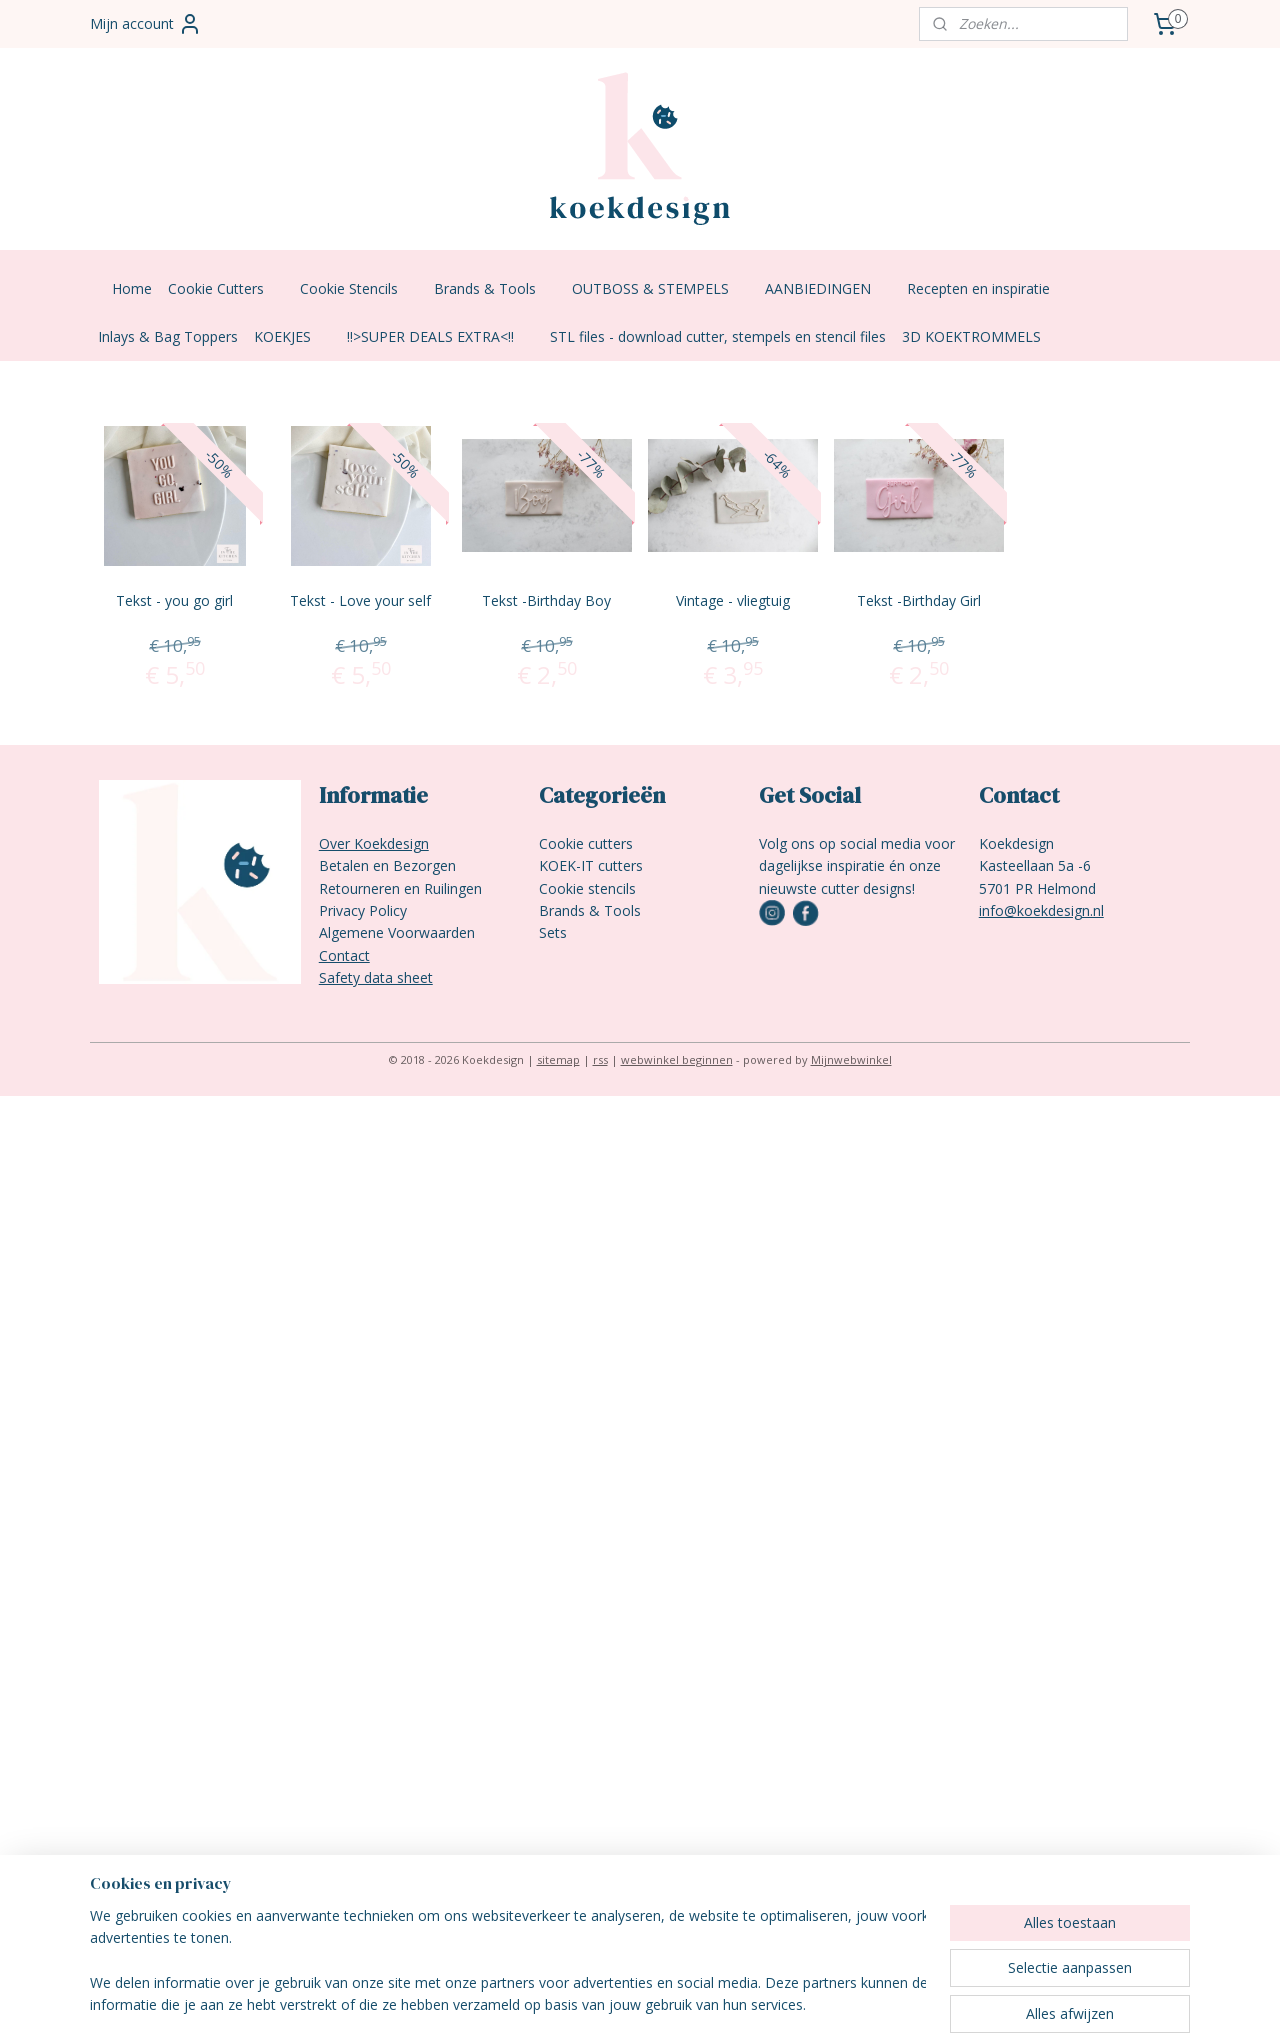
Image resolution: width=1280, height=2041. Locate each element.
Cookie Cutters (226, 288)
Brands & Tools (495, 288)
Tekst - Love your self (360, 600)
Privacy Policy (363, 910)
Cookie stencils (587, 888)
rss (600, 1059)
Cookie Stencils (359, 288)
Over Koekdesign (374, 843)
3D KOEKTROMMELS (971, 336)
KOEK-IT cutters (591, 865)
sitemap (558, 1059)
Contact (344, 955)
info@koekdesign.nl (1041, 910)
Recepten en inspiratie (988, 288)
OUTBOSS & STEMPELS (660, 288)
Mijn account (146, 24)
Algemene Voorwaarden (397, 932)
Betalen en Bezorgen (387, 865)
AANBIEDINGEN (828, 288)
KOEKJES (292, 336)
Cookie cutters (586, 843)
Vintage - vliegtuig (733, 600)
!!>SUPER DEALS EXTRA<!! (440, 336)
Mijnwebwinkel (851, 1059)
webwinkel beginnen (677, 1059)
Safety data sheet (376, 977)
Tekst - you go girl (174, 600)
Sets (553, 932)
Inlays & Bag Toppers (168, 336)
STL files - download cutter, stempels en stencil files (718, 336)
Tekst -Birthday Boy (546, 600)
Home (132, 288)
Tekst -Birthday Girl (919, 600)
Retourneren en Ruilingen (400, 888)
